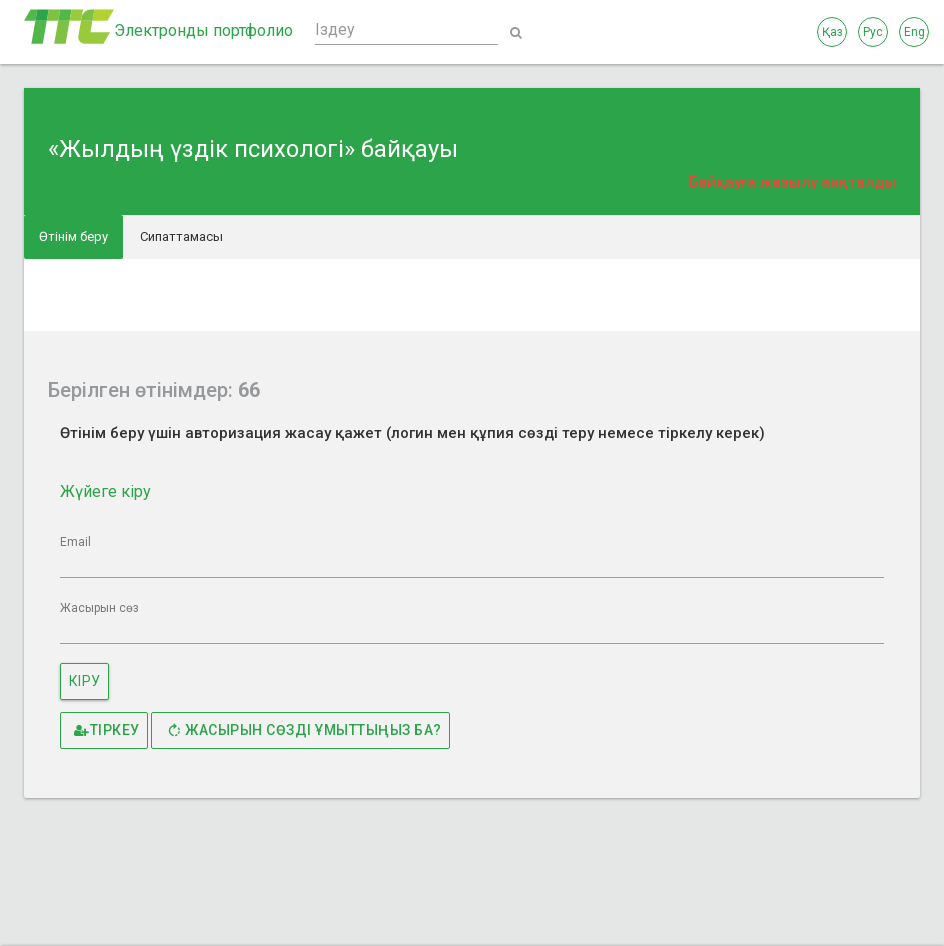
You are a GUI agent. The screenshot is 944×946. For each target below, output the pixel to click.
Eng (914, 32)
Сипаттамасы (181, 236)
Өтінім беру (73, 236)
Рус (873, 32)
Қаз (832, 32)
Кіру (85, 681)
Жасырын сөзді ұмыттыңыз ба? (303, 730)
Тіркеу (106, 731)
